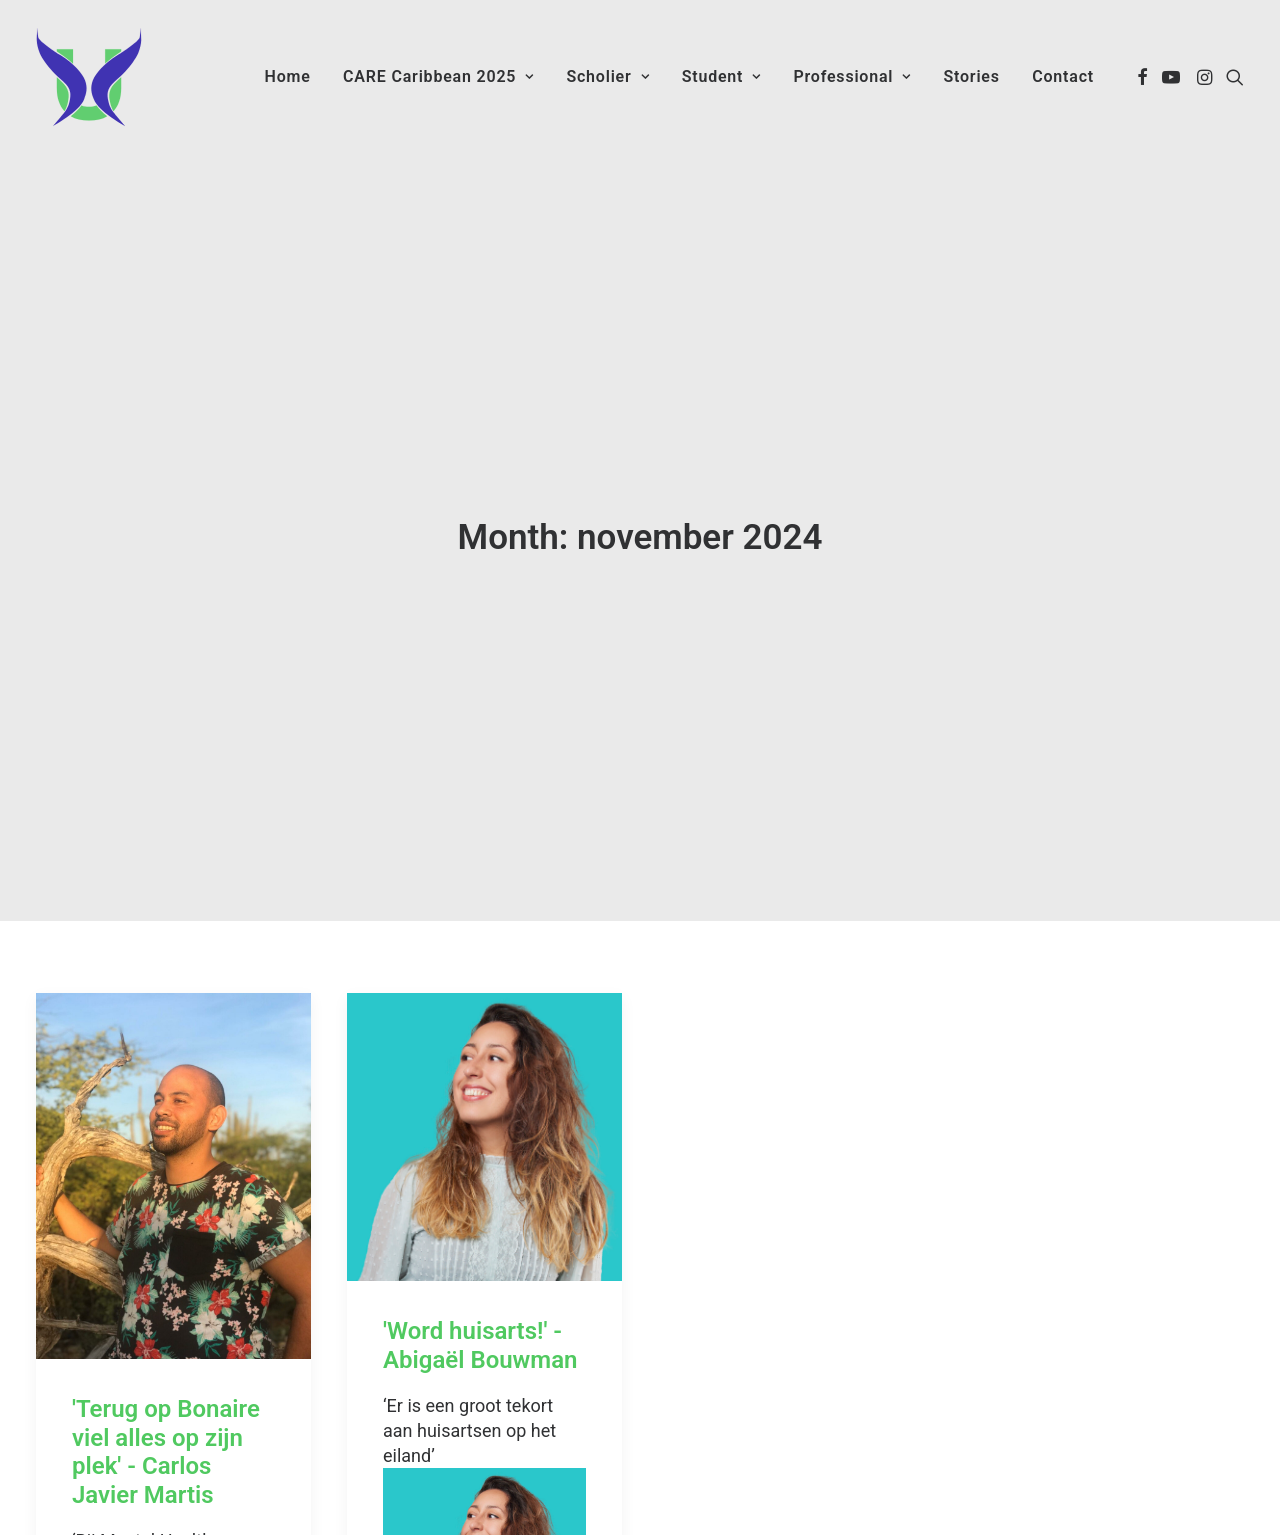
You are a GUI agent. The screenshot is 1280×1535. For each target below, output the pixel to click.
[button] (1142, 77)
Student (721, 76)
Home (288, 76)
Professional (852, 76)
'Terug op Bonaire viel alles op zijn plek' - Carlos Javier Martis (166, 1372)
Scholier (607, 76)
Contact (1063, 76)
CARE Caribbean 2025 (438, 76)
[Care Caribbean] (89, 77)
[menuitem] (288, 77)
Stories (971, 76)
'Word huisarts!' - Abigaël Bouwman (480, 1265)
